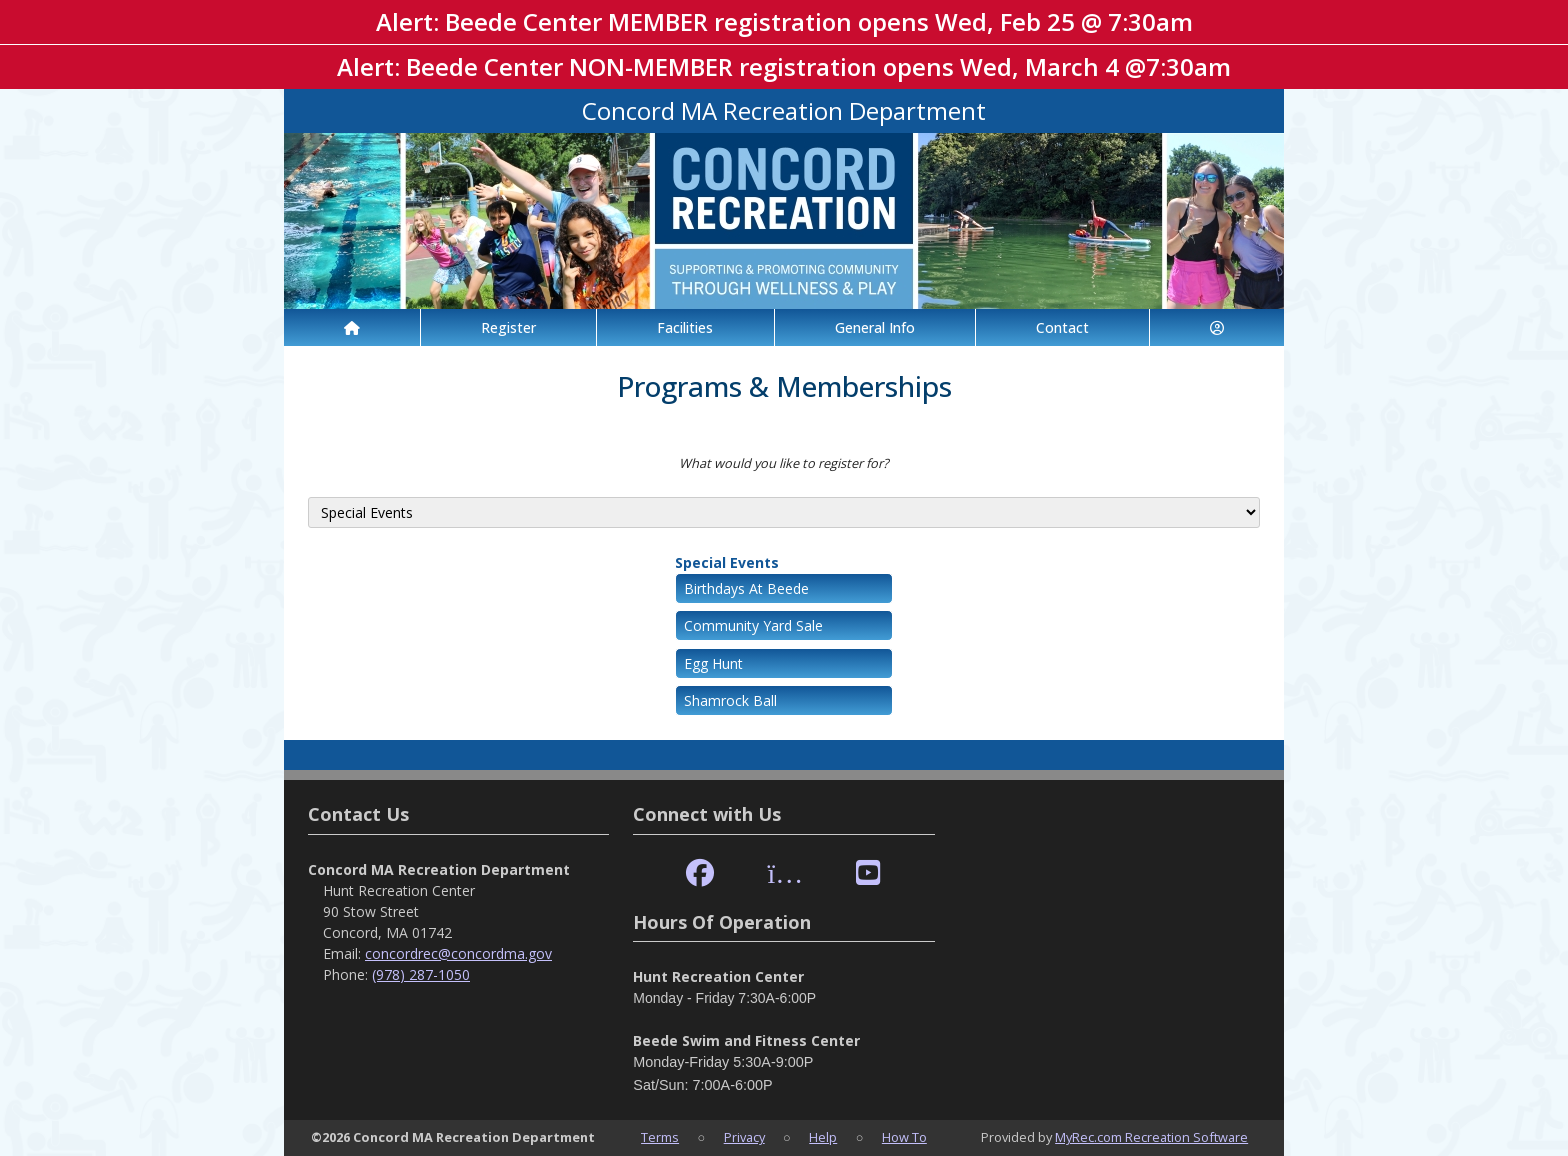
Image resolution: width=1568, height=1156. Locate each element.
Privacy (744, 1137)
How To (904, 1137)
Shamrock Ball (730, 700)
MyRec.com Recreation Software (1151, 1137)
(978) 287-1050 (421, 974)
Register (508, 327)
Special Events (727, 562)
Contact (1062, 327)
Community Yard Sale (753, 625)
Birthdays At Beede (746, 588)
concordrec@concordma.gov (458, 953)
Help (823, 1137)
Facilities (685, 327)
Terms (660, 1137)
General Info (875, 327)
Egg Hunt (713, 663)
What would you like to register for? (784, 463)
